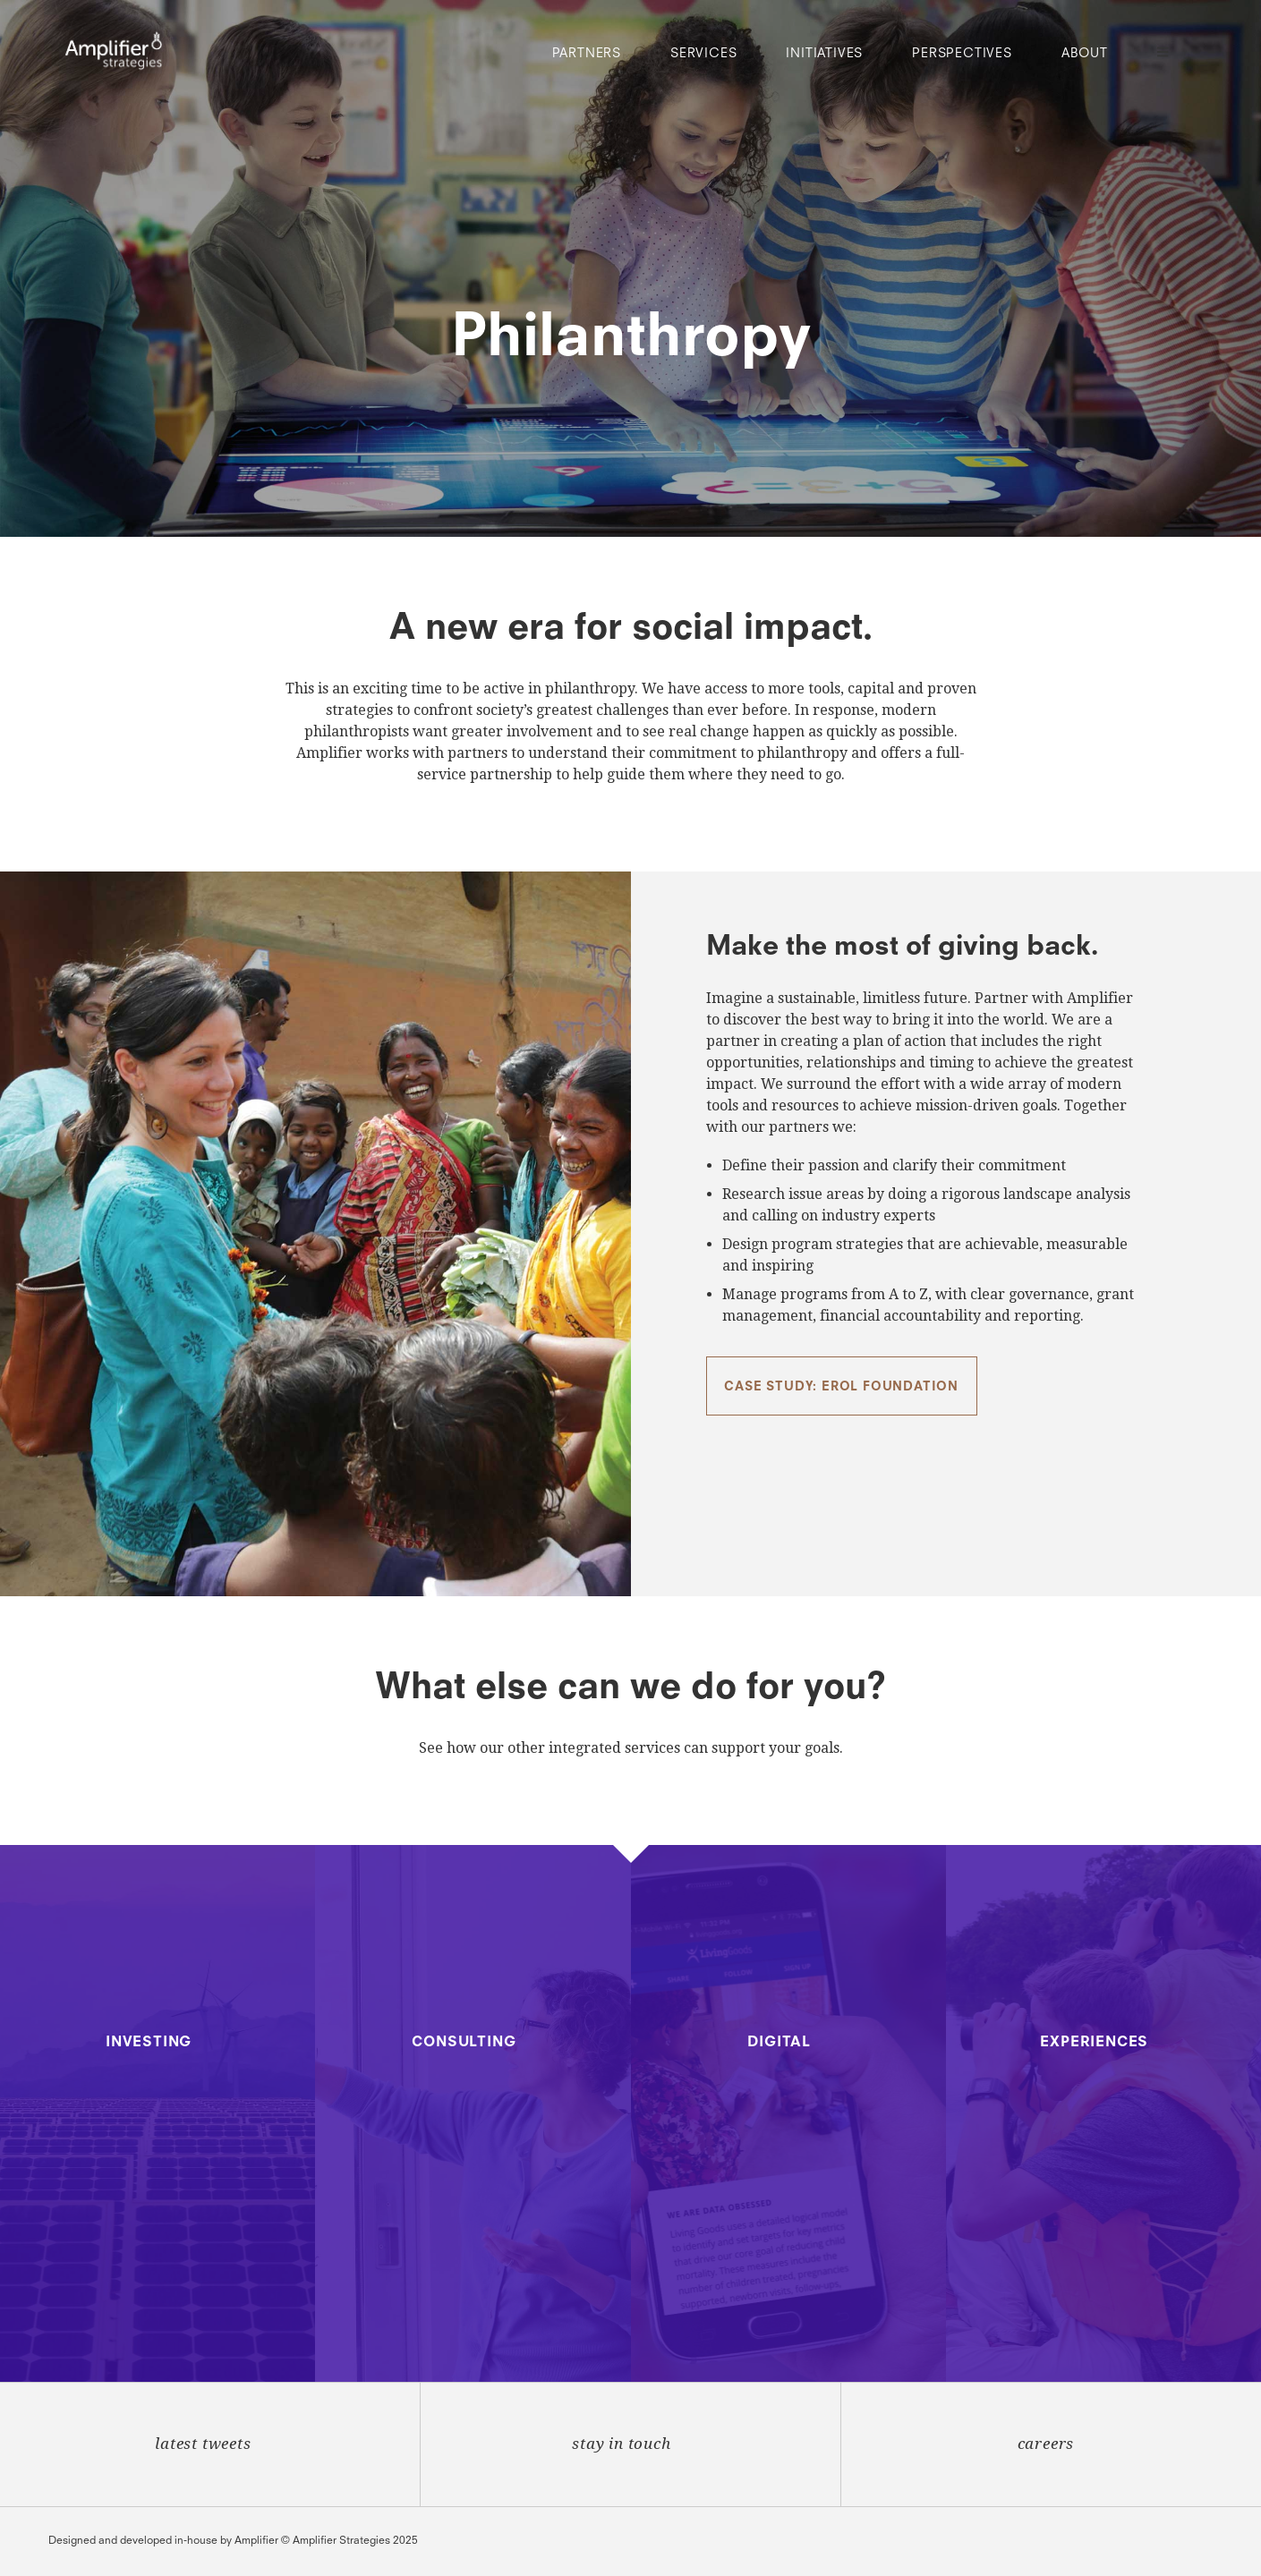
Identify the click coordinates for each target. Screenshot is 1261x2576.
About (1084, 53)
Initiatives (824, 53)
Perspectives (962, 53)
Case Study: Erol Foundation (841, 1387)
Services (703, 53)
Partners (586, 53)
